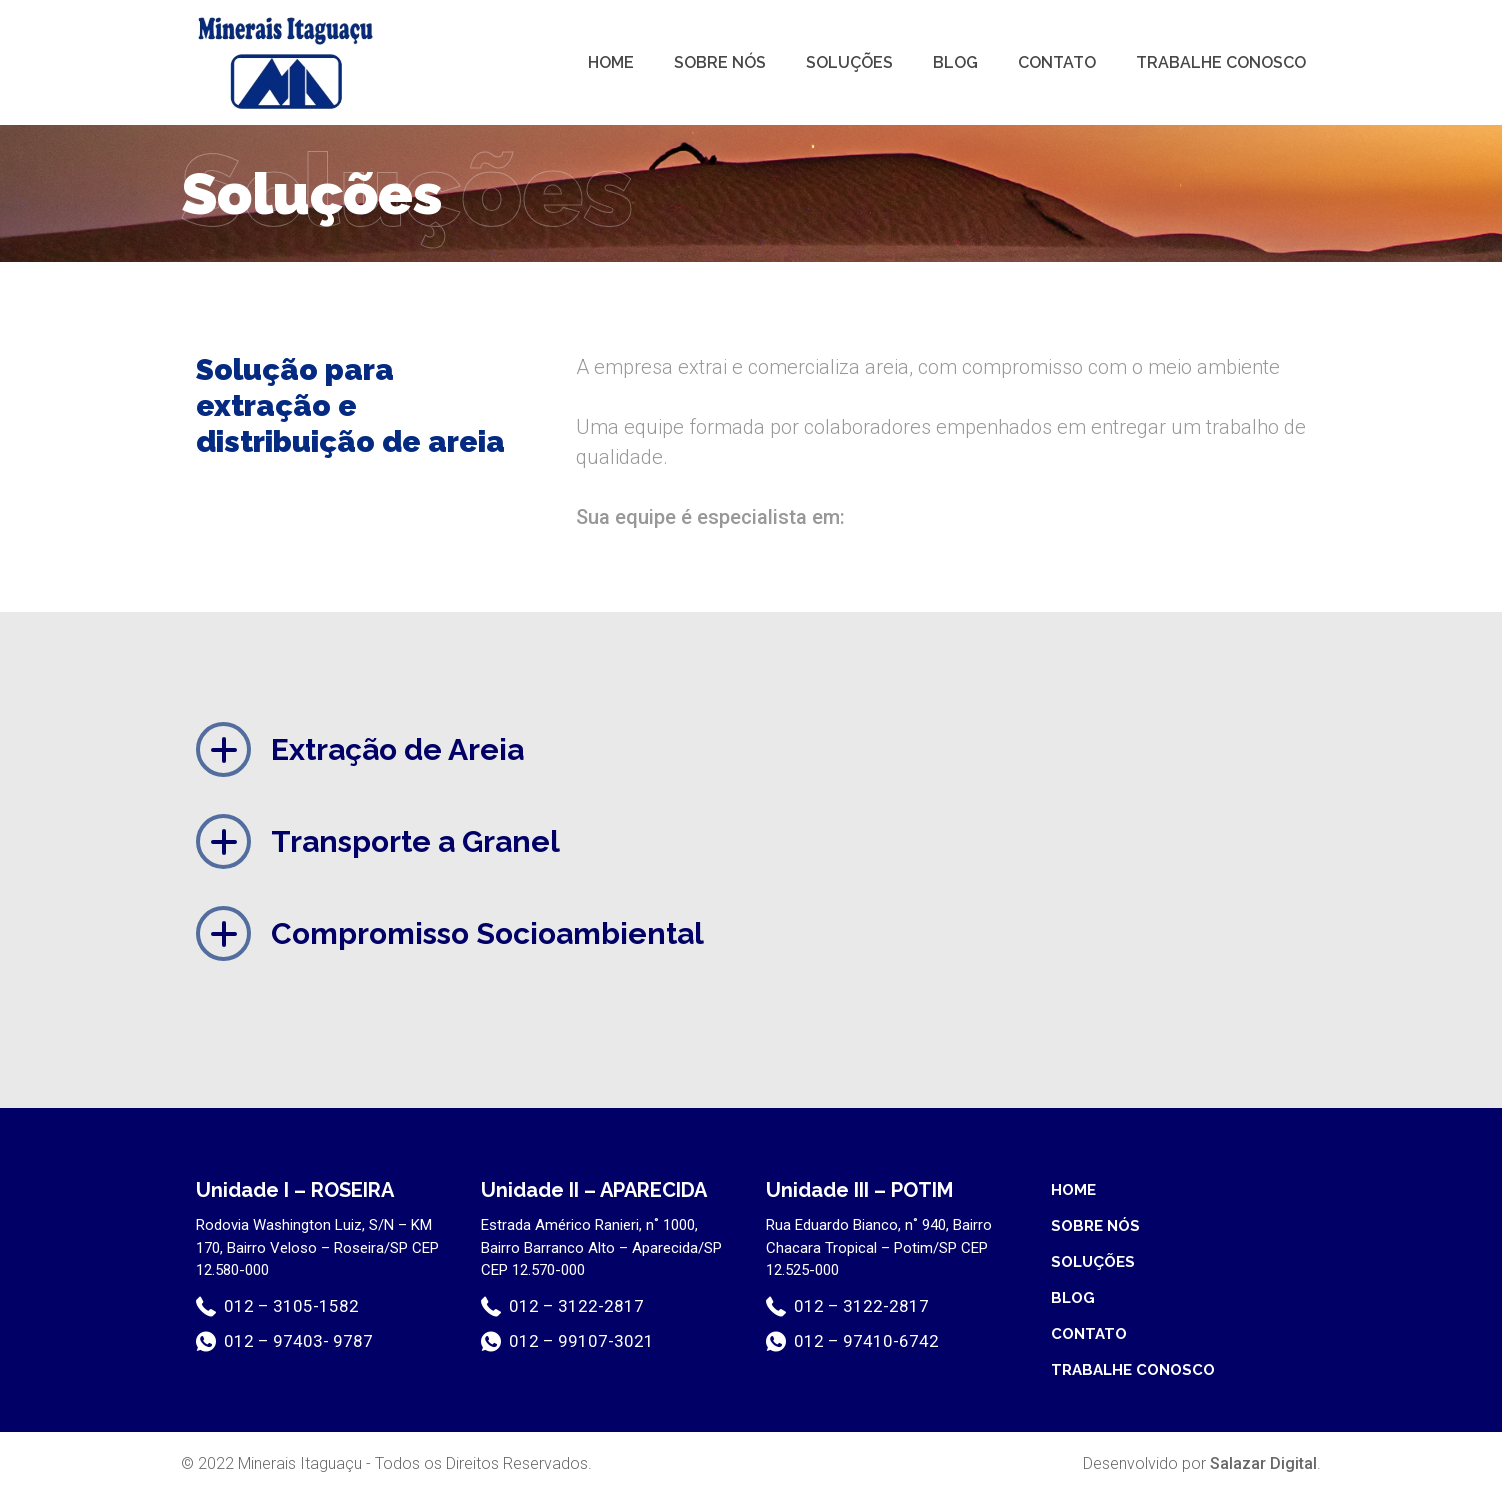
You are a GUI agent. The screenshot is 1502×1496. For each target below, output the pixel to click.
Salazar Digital (1263, 1463)
